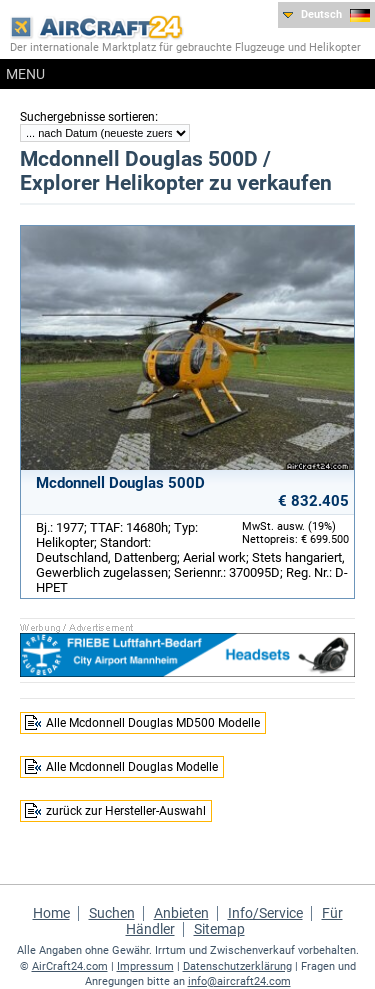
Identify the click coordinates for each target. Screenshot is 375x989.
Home (51, 913)
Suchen (112, 913)
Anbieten (181, 913)
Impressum (145, 966)
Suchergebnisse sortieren (87, 117)
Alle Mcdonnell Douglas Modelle (132, 767)
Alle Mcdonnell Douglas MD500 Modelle (153, 723)
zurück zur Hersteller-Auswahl (126, 811)
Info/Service (265, 913)
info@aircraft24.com (239, 981)
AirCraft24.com (70, 966)
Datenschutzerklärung (237, 966)
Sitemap (219, 929)
